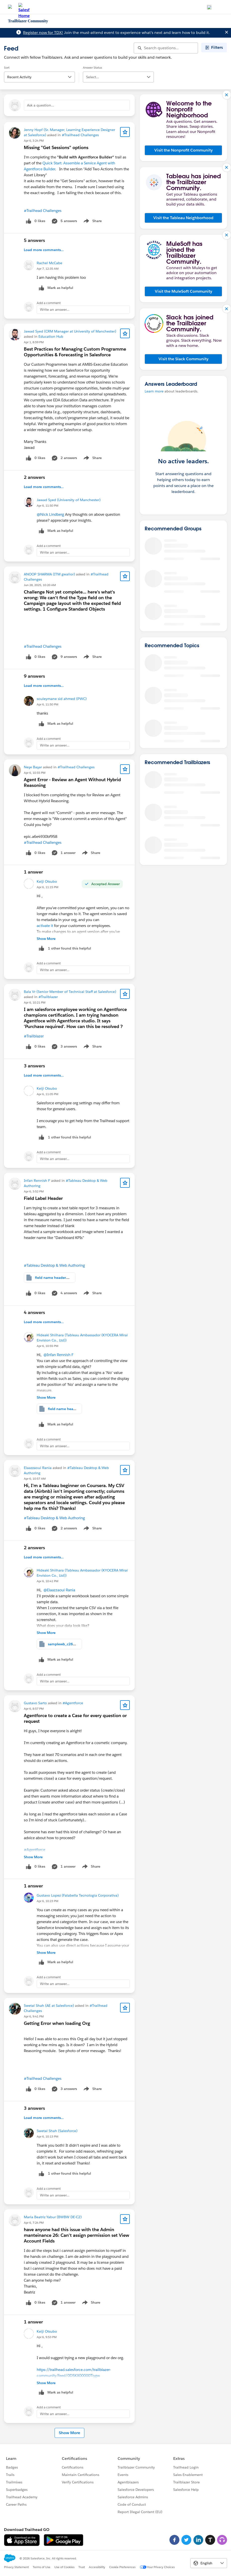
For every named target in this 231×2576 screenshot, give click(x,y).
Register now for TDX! (43, 32)
